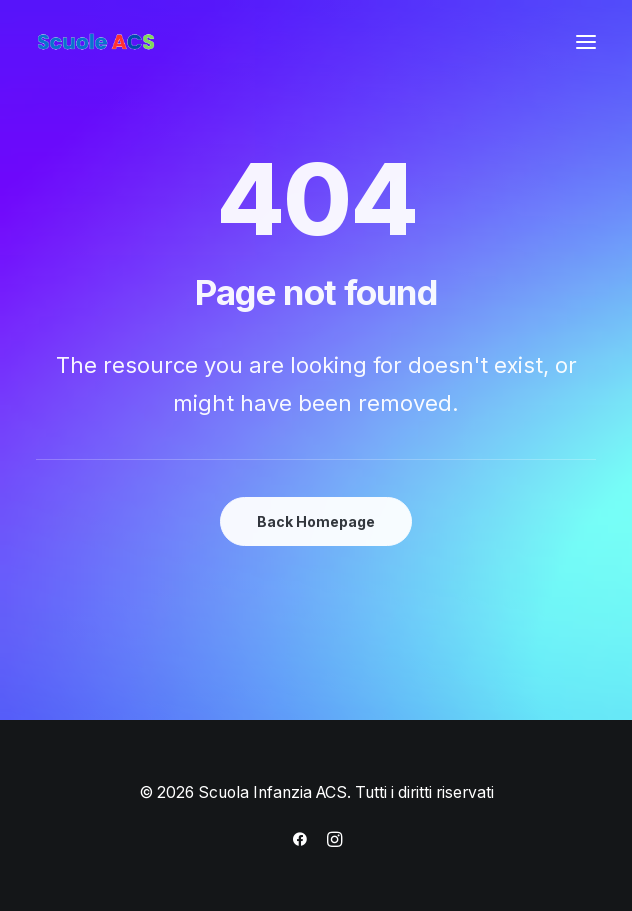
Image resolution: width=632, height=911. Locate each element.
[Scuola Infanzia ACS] (156, 42)
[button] (586, 42)
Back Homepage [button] (316, 521)
